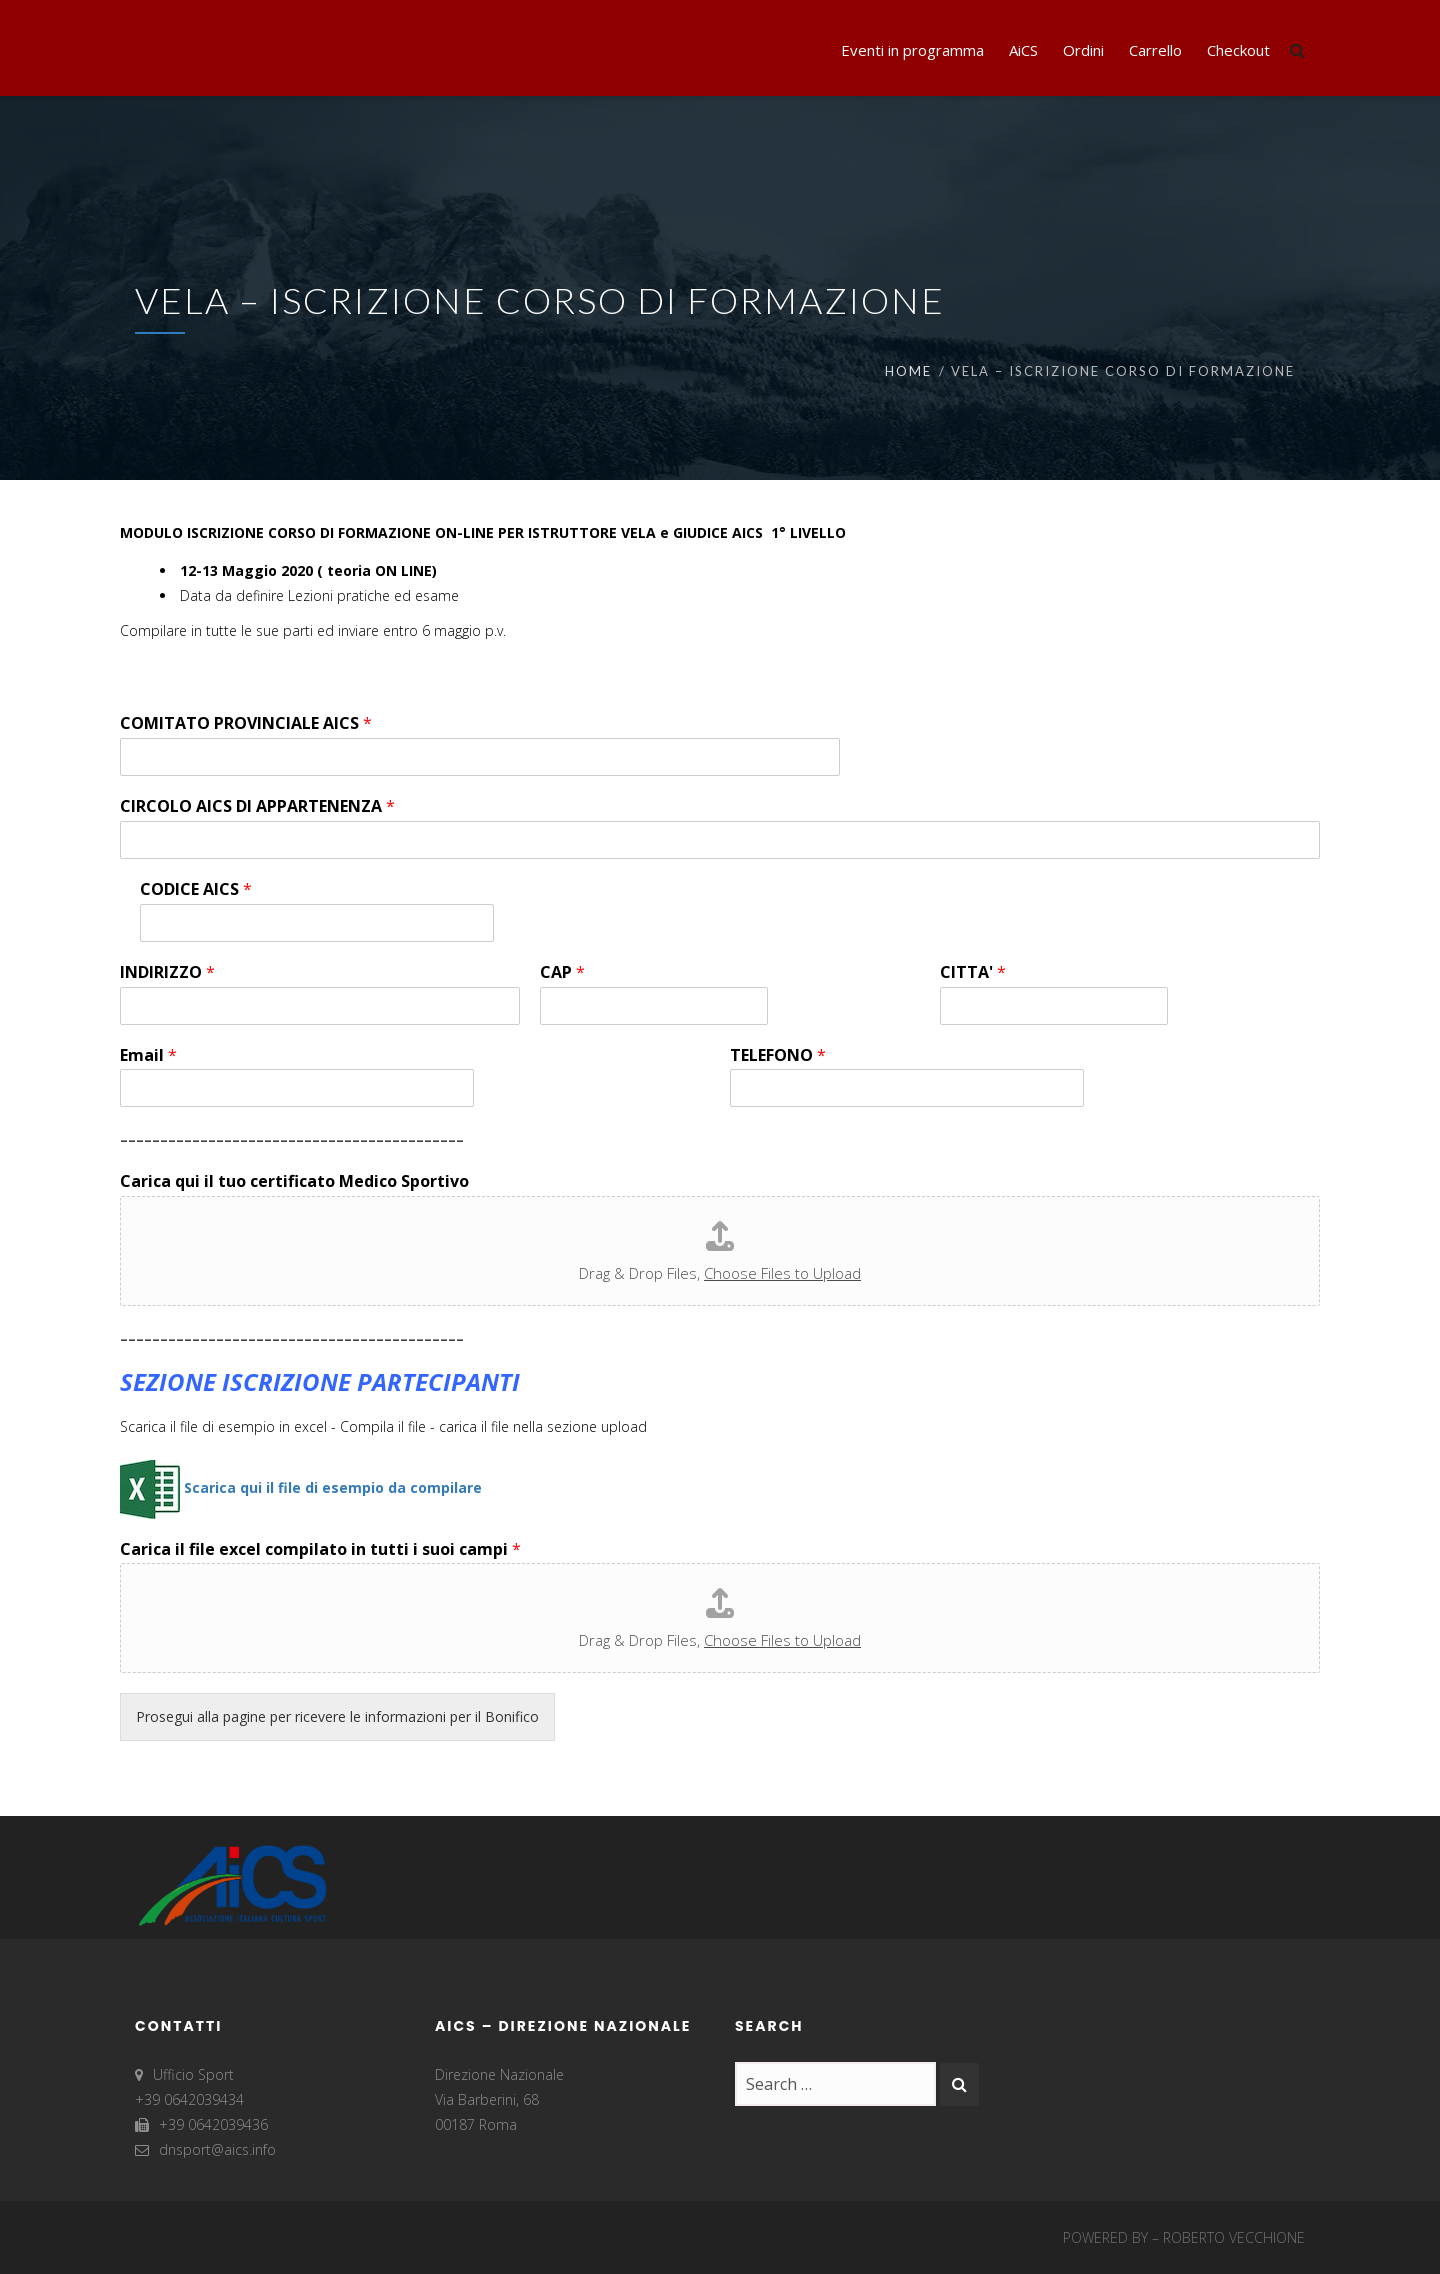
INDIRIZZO (167, 972)
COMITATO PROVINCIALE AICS (246, 723)
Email (148, 1055)
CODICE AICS (196, 889)
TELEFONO (778, 1055)
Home (908, 371)
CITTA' (973, 972)
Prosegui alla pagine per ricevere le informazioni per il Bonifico (337, 1716)
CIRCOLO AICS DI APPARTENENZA (257, 806)
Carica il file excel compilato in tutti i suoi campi (320, 1549)
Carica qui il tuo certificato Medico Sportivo (294, 1181)
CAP (562, 972)
